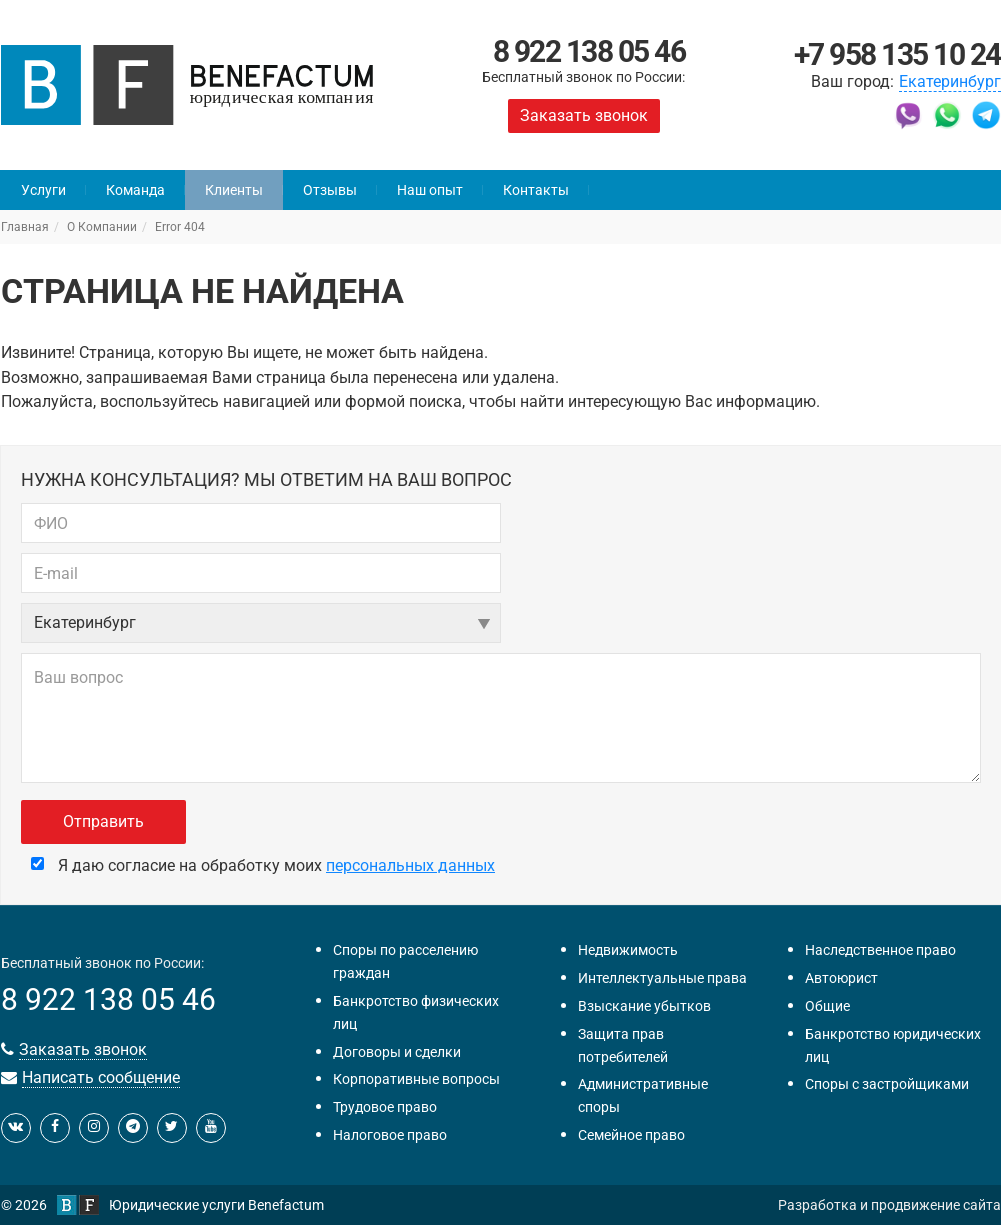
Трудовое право (385, 1107)
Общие (827, 1006)
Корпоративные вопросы (416, 1079)
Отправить (103, 821)
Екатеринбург (950, 81)
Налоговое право (390, 1135)
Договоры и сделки (397, 1052)
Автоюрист (841, 978)
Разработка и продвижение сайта (889, 1205)
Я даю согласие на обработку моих (263, 865)
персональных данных (410, 865)
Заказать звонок (584, 115)
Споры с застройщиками (887, 1084)
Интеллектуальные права (662, 978)
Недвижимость (628, 950)
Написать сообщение (101, 1077)
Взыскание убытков (644, 1006)
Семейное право (631, 1135)
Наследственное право (880, 950)
